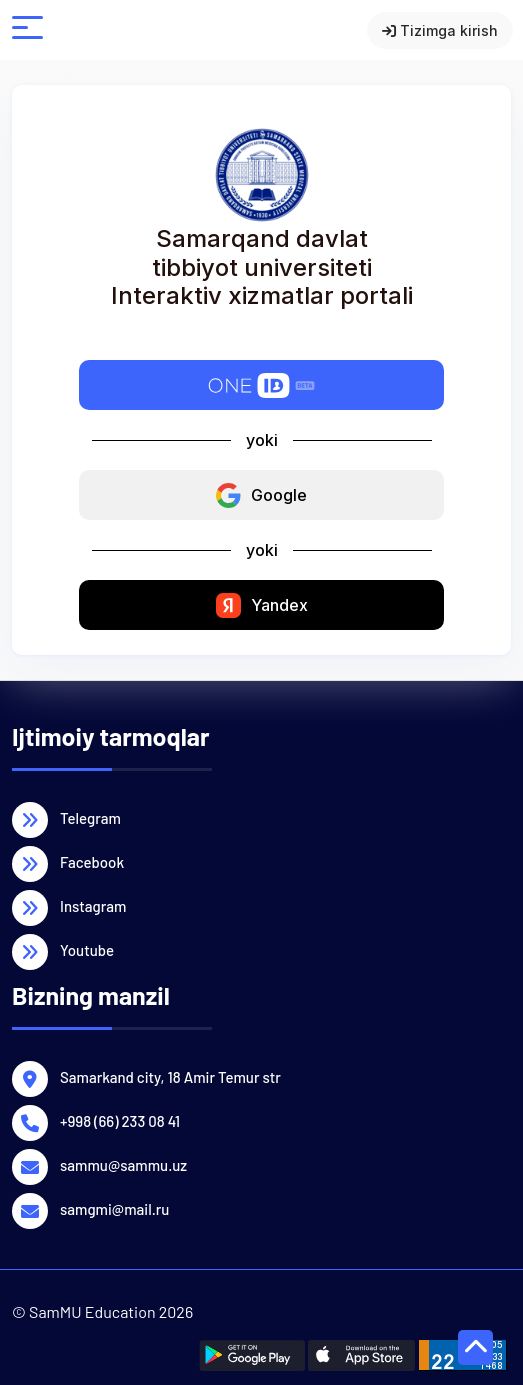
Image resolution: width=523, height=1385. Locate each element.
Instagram (93, 905)
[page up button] (475, 1347)
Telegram (90, 817)
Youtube (87, 949)
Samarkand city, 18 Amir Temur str (170, 1076)
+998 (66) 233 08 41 (120, 1120)
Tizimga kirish (440, 30)
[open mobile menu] (27, 30)
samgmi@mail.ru (114, 1208)
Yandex (262, 605)
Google (261, 495)
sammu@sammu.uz (123, 1164)
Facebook (92, 861)
